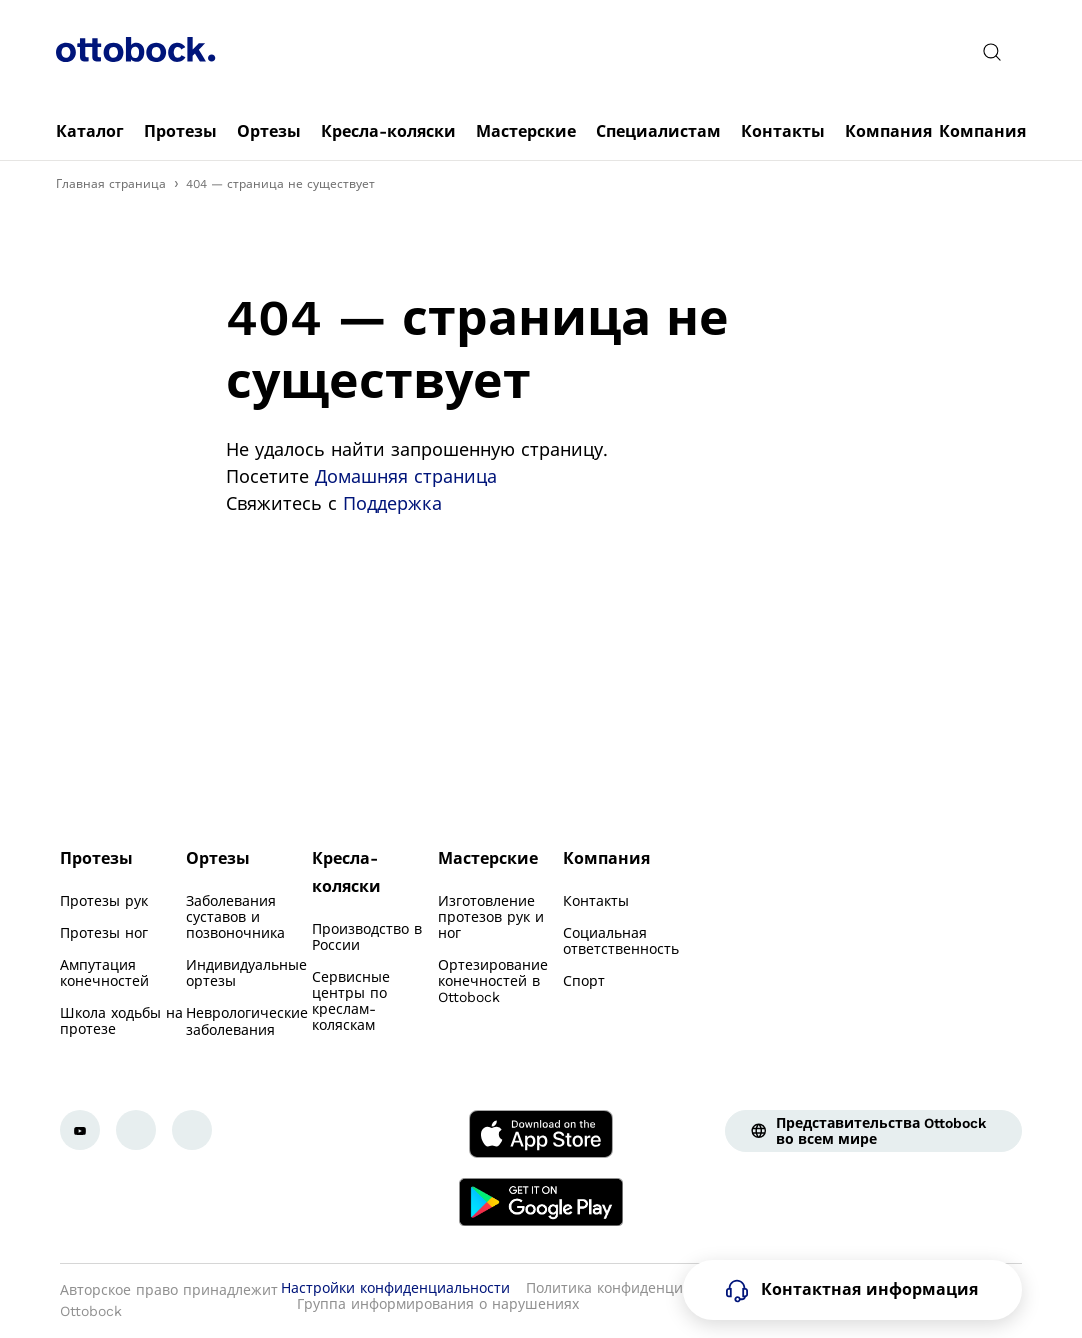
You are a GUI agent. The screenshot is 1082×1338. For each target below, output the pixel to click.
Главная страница (111, 184)
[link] (90, 132)
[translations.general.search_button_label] (992, 52)
